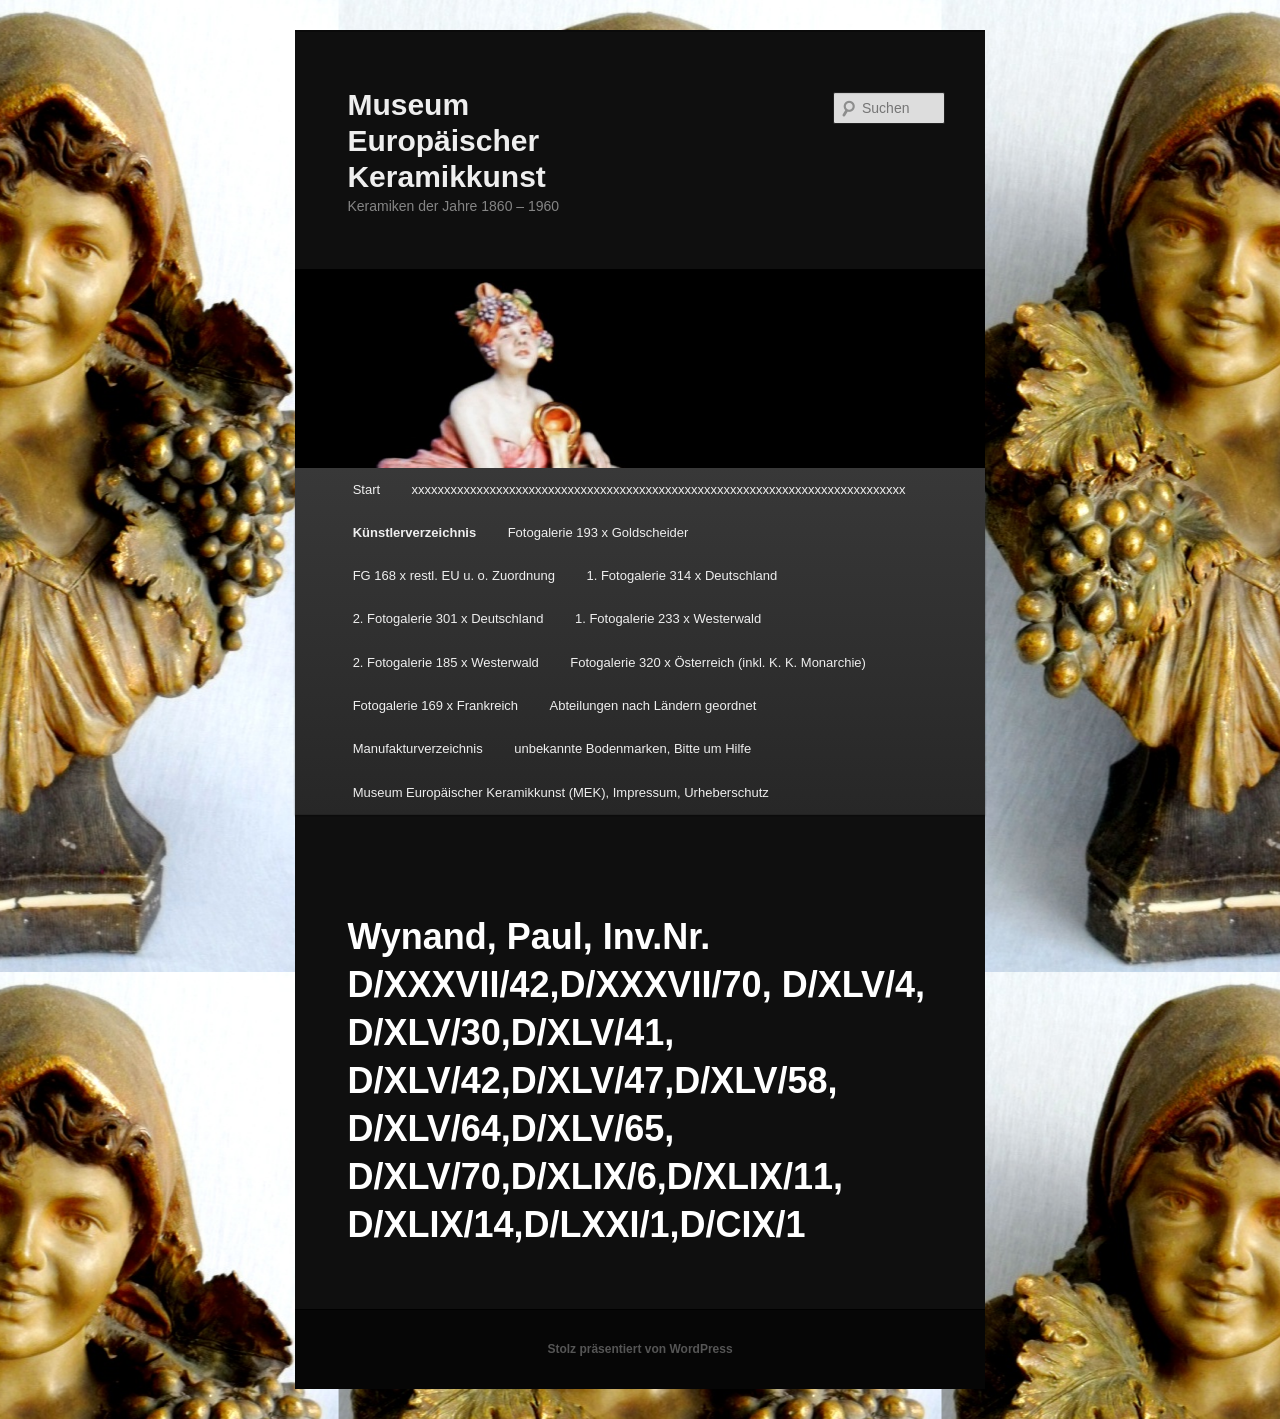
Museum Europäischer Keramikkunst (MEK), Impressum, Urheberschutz (561, 792)
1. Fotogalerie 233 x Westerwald (668, 618)
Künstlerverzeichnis (415, 532)
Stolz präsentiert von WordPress (639, 1349)
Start (366, 489)
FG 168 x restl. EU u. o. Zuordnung (454, 575)
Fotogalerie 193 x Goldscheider (598, 532)
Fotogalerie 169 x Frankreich (435, 705)
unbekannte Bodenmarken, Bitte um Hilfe (632, 748)
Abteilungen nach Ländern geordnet (653, 705)
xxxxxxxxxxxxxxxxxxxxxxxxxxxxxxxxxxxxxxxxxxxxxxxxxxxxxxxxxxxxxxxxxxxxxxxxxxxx (659, 489)
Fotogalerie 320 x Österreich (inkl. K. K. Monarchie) (718, 662)
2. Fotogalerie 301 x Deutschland (448, 618)
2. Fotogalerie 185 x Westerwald (446, 662)
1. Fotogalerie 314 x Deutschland (681, 575)
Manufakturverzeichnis (418, 748)
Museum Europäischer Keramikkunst (446, 140)
